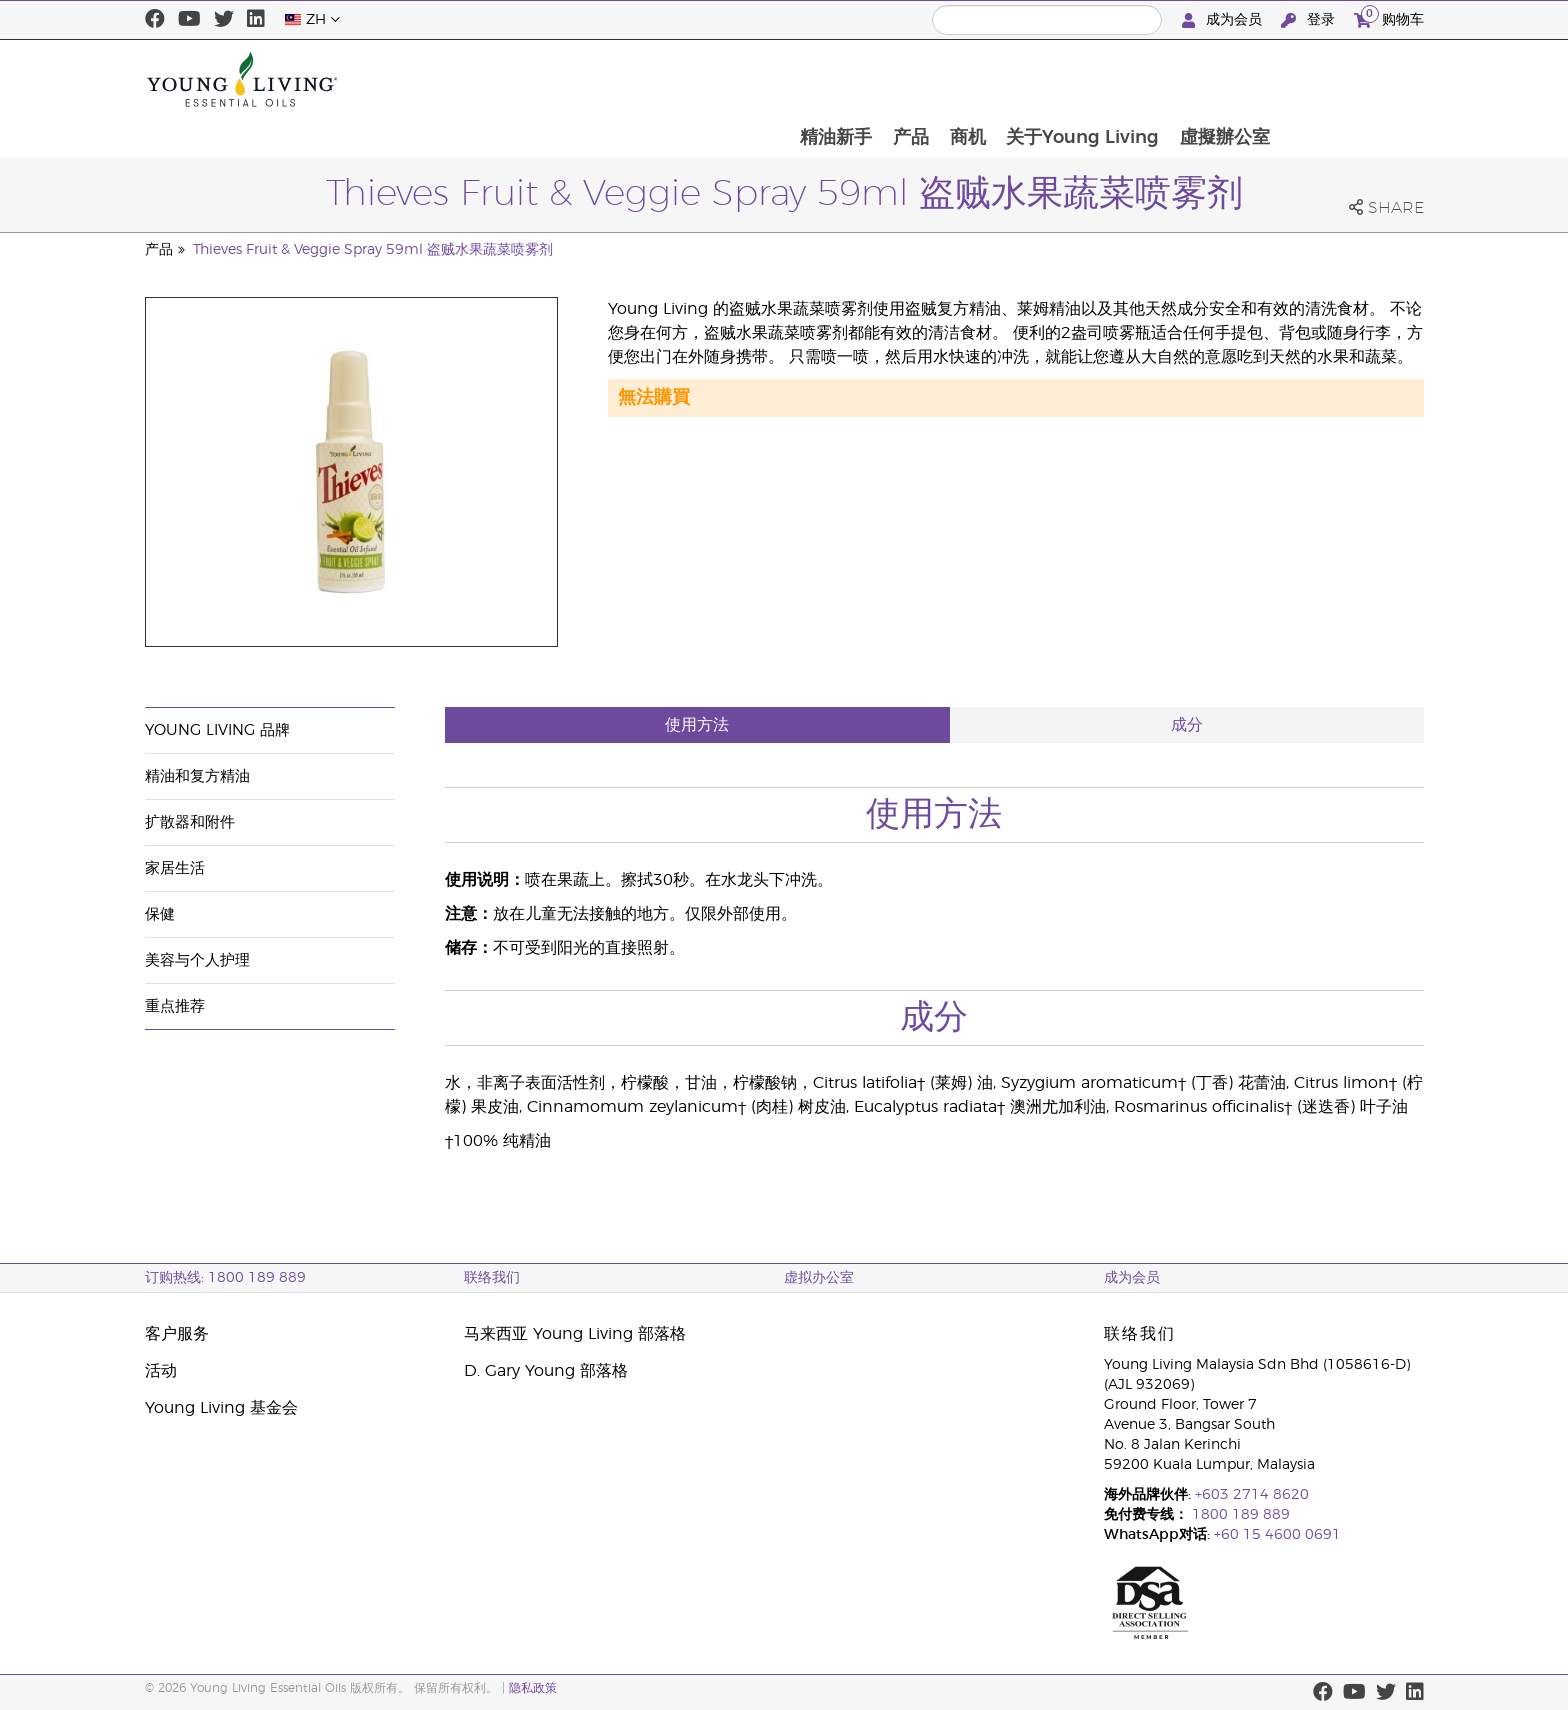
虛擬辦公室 (1368, 79)
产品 (1050, 79)
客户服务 (177, 1334)
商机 (1108, 79)
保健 (160, 914)
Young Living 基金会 (221, 1408)
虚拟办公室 (819, 1278)
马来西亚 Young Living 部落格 (575, 1334)
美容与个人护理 (197, 960)
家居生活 (175, 868)
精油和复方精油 (197, 776)
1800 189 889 (1239, 1515)
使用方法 (697, 725)
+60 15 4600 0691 (1277, 1535)
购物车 (1389, 17)
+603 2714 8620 (1252, 1495)
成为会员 (1224, 20)
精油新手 (974, 79)
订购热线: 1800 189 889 (225, 1278)
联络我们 (492, 1278)
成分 (1187, 725)
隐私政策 (533, 1688)
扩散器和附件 (190, 822)
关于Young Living (1224, 79)
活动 (161, 1371)
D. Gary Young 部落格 (546, 1371)
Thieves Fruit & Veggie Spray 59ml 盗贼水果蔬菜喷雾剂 (373, 250)
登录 (1310, 20)
